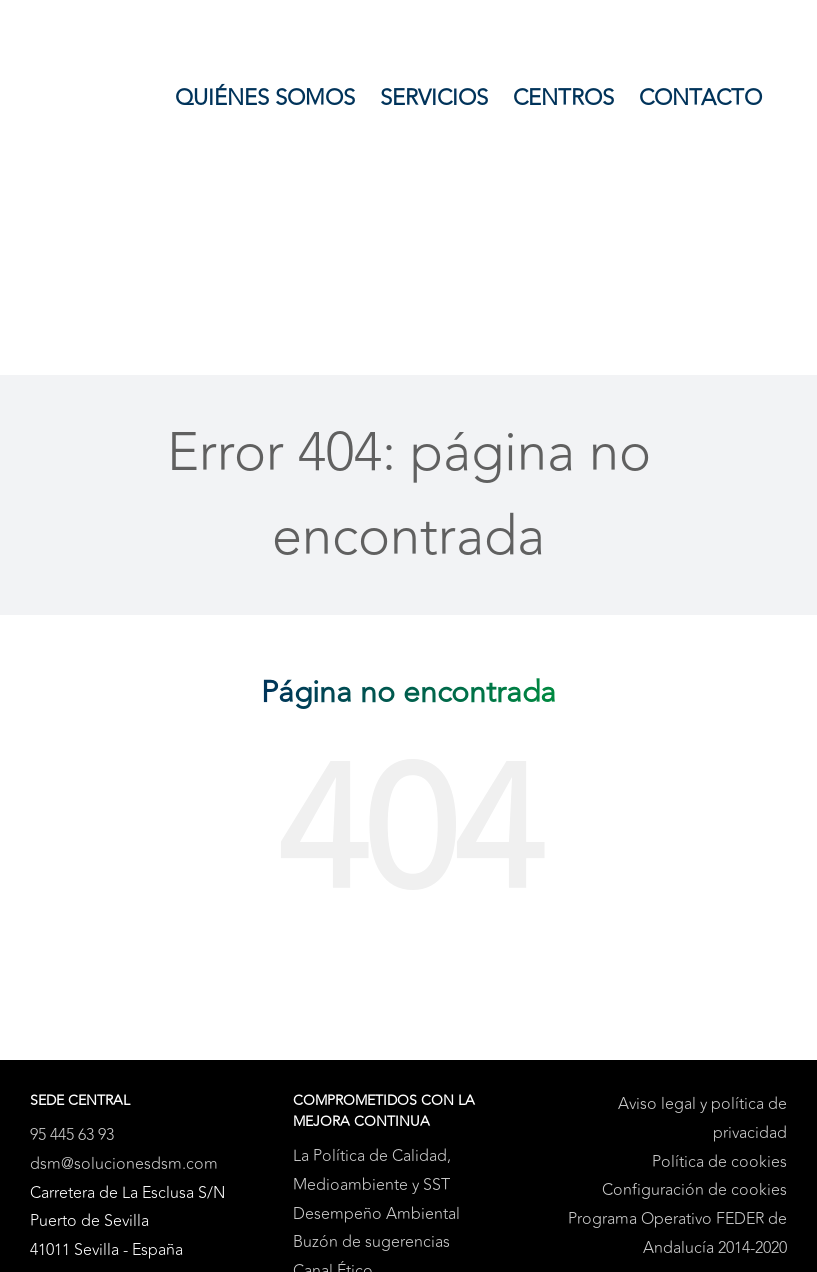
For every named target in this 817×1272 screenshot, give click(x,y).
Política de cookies (719, 1162)
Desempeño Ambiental (376, 1214)
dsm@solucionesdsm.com (124, 1164)
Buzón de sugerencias (371, 1242)
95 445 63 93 (72, 1135)
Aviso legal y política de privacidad (702, 1118)
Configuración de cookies (694, 1190)
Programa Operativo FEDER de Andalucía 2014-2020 (677, 1233)
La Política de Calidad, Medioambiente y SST (372, 1170)
